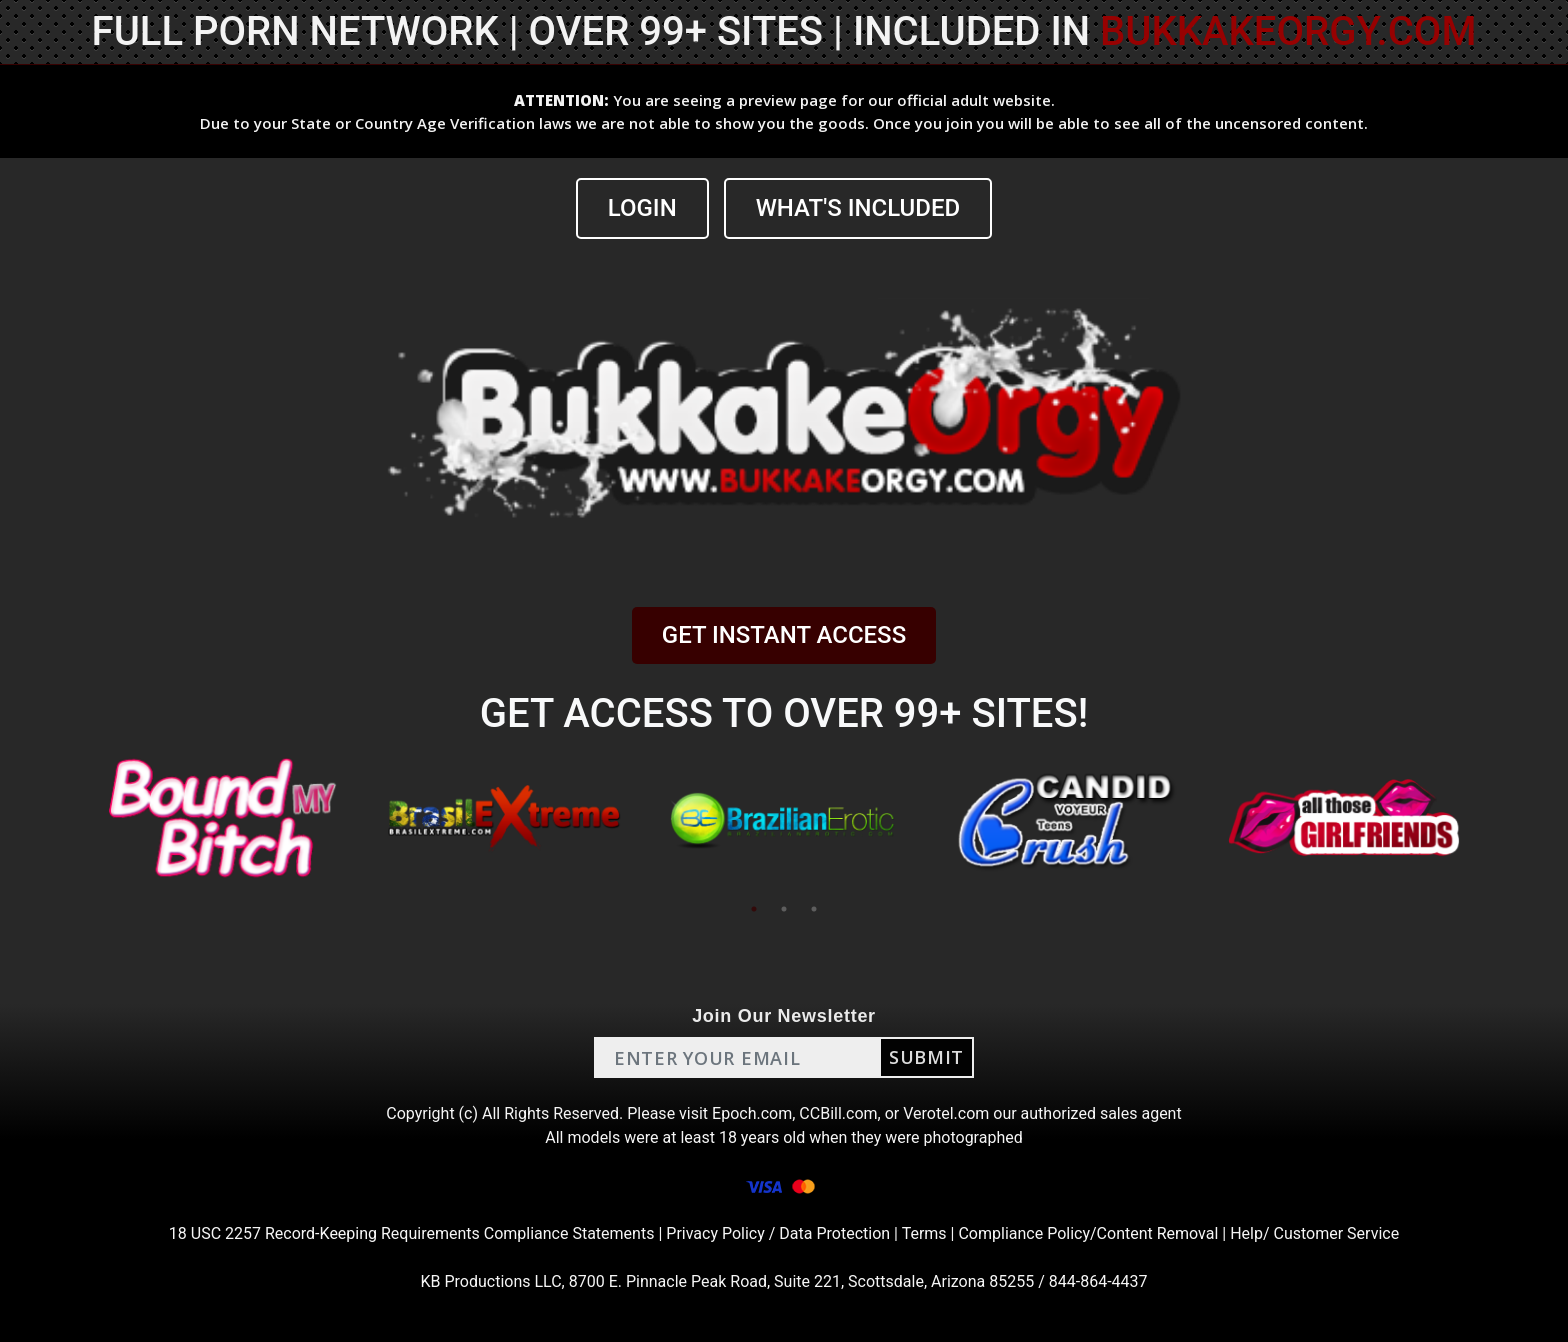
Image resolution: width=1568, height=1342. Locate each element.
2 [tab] (784, 909)
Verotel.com (946, 1113)
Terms (924, 1233)
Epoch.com (752, 1113)
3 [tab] (814, 909)
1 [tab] (754, 909)
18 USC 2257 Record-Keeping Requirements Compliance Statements (412, 1233)
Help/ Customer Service (1314, 1233)
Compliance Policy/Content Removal (1088, 1233)
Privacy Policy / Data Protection (778, 1233)
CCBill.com (838, 1113)
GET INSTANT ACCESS (784, 635)
